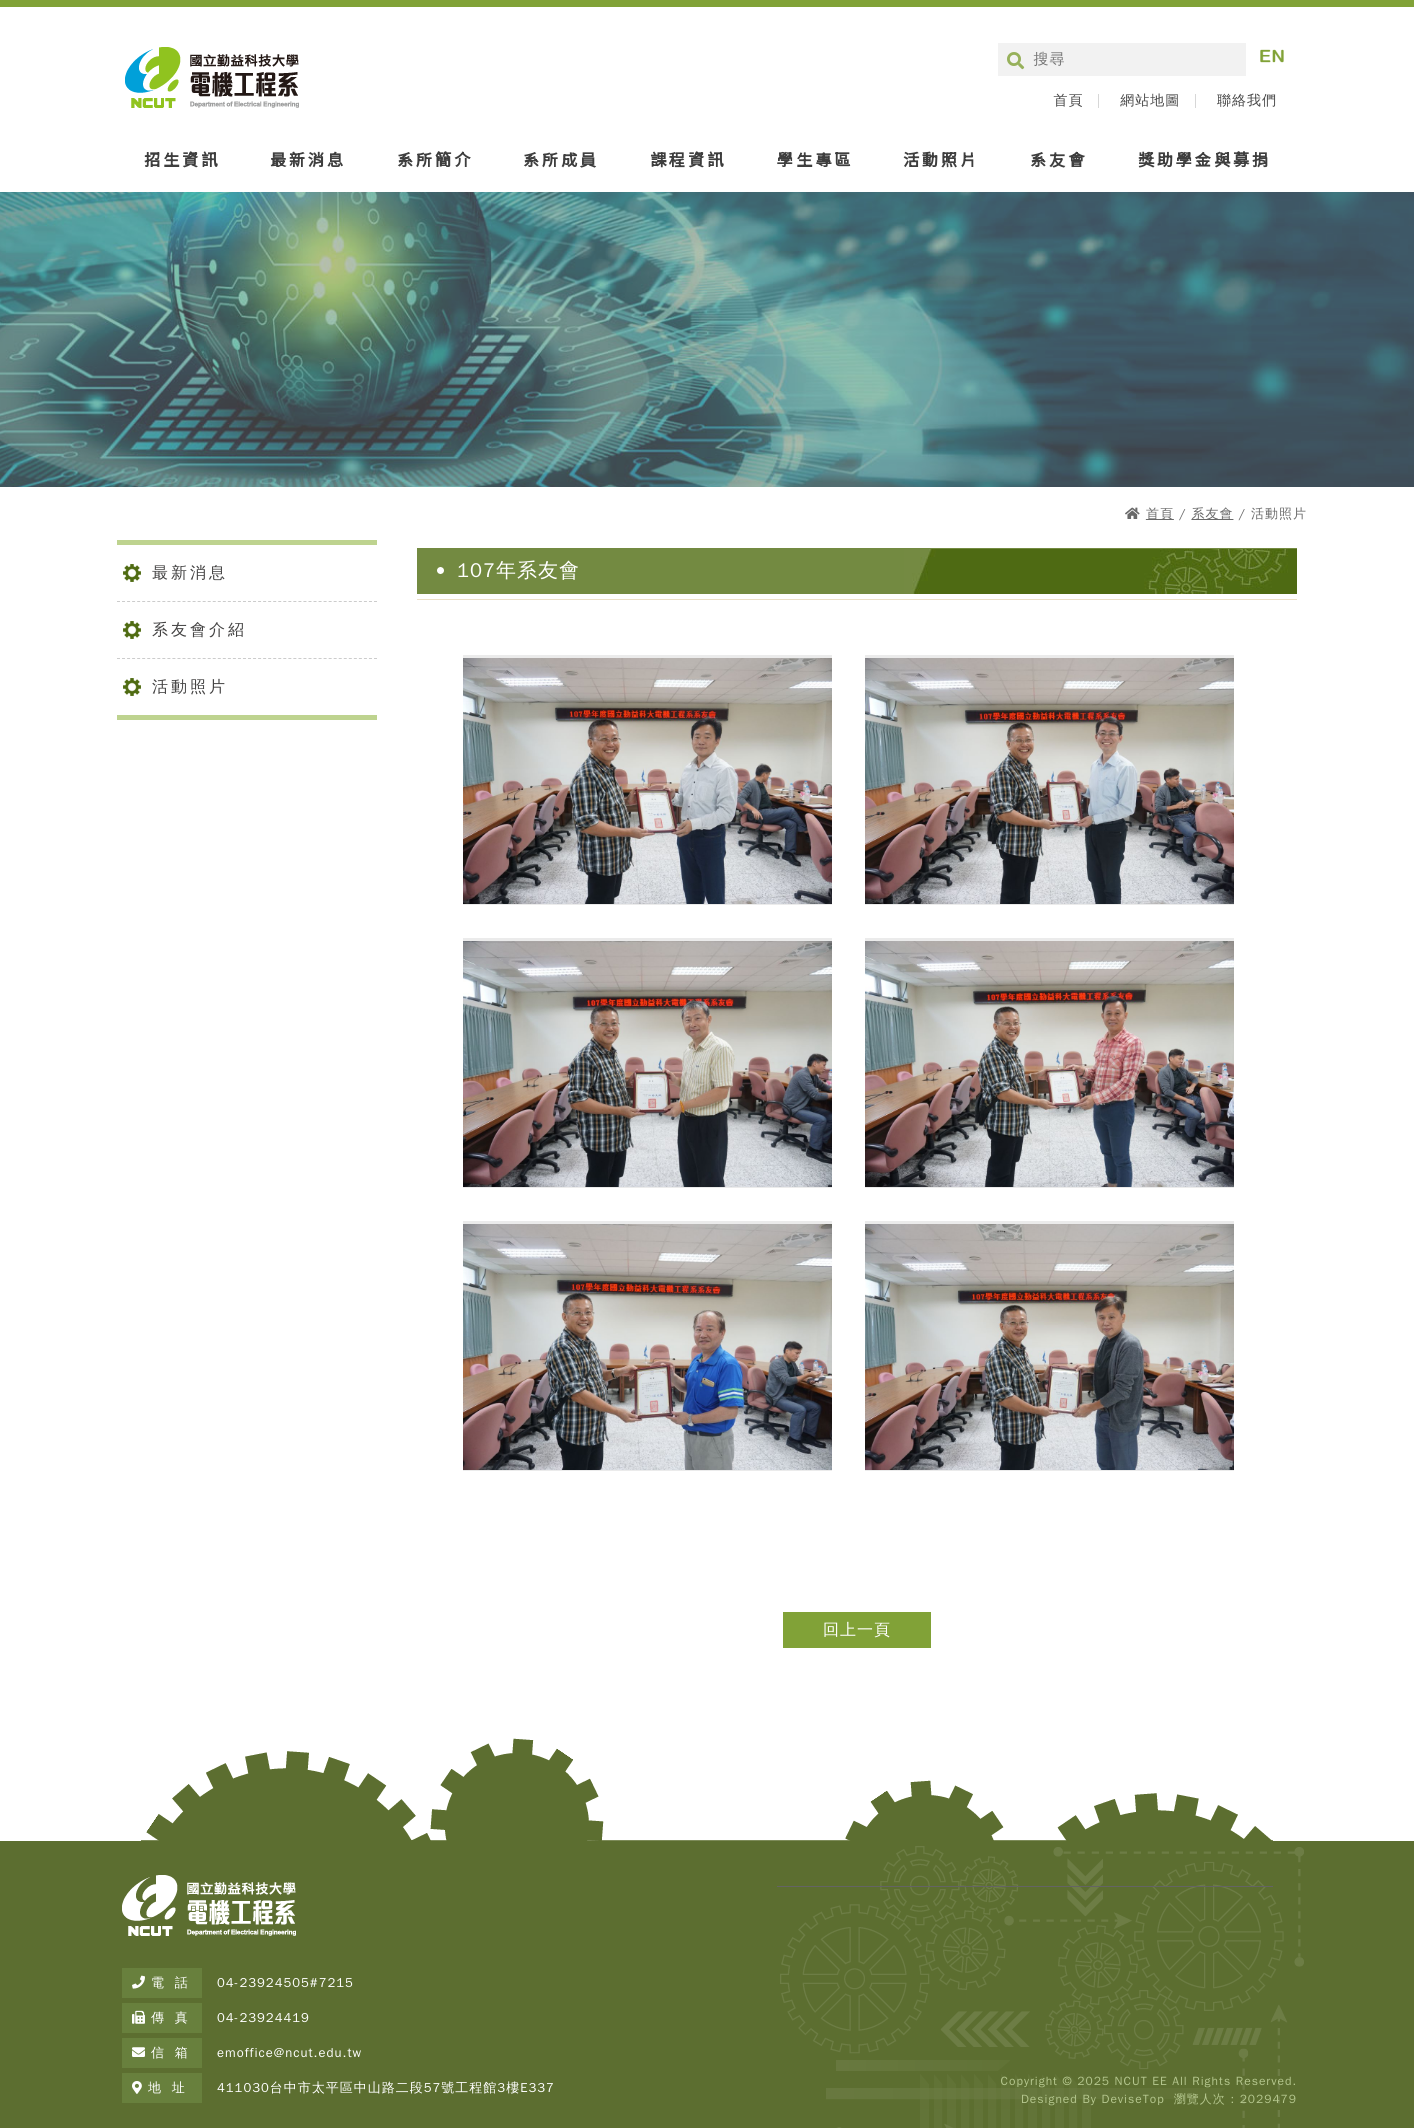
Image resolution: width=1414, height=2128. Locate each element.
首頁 (1068, 101)
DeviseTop (1132, 2099)
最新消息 (308, 159)
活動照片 (941, 159)
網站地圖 (1150, 101)
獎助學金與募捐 (1204, 159)
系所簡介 (435, 159)
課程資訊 (688, 159)
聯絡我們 (1247, 101)
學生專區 (815, 159)
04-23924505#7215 (285, 1982)
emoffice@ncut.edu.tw (289, 2052)
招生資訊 (182, 159)
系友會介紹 (199, 630)
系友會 (1058, 159)
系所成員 (561, 159)
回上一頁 (857, 1630)
